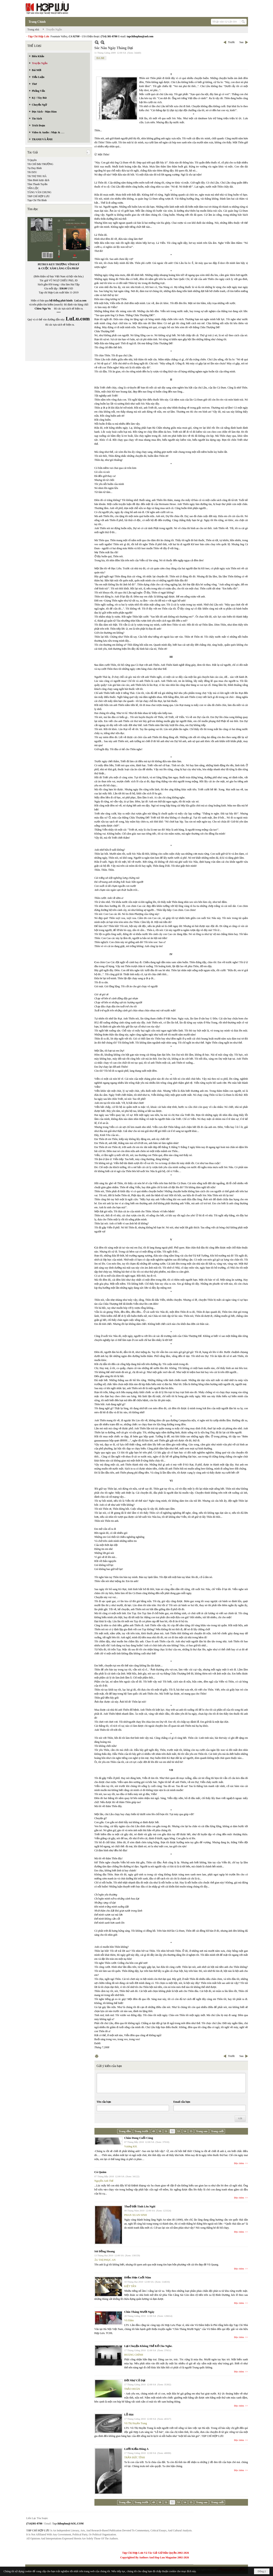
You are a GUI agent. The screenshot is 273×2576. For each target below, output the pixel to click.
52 (172, 2131)
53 (178, 2131)
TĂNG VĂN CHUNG (39, 192)
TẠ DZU (32, 172)
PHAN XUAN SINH (135, 2215)
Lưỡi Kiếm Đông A (136, 2449)
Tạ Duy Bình (34, 168)
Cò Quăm (100, 2172)
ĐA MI (100, 58)
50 (159, 2131)
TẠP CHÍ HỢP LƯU (38, 196)
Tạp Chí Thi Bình (37, 200)
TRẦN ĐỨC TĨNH (134, 2457)
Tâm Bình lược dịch (38, 180)
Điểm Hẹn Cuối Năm (137, 2277)
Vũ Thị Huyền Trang (135, 2423)
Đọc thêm (239, 2163)
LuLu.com (80, 300)
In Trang (96, 2056)
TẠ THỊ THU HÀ (37, 176)
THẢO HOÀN (132, 2388)
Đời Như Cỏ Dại (134, 2380)
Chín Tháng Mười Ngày (139, 2311)
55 (191, 2131)
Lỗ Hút (129, 2414)
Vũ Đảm (129, 2320)
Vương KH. (131, 2146)
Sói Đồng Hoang (104, 2251)
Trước (231, 42)
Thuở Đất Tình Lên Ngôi (139, 2206)
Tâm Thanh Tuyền (37, 184)
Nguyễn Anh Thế (104, 2180)
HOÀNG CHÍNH (133, 2354)
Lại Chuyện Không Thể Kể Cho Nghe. (148, 2346)
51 (166, 2131)
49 (153, 2131)
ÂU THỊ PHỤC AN (105, 2259)
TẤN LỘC (33, 188)
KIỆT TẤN (130, 2286)
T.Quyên (32, 160)
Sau (242, 42)
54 (184, 2131)
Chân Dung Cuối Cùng (138, 2138)
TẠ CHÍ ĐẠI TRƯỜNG (40, 164)
